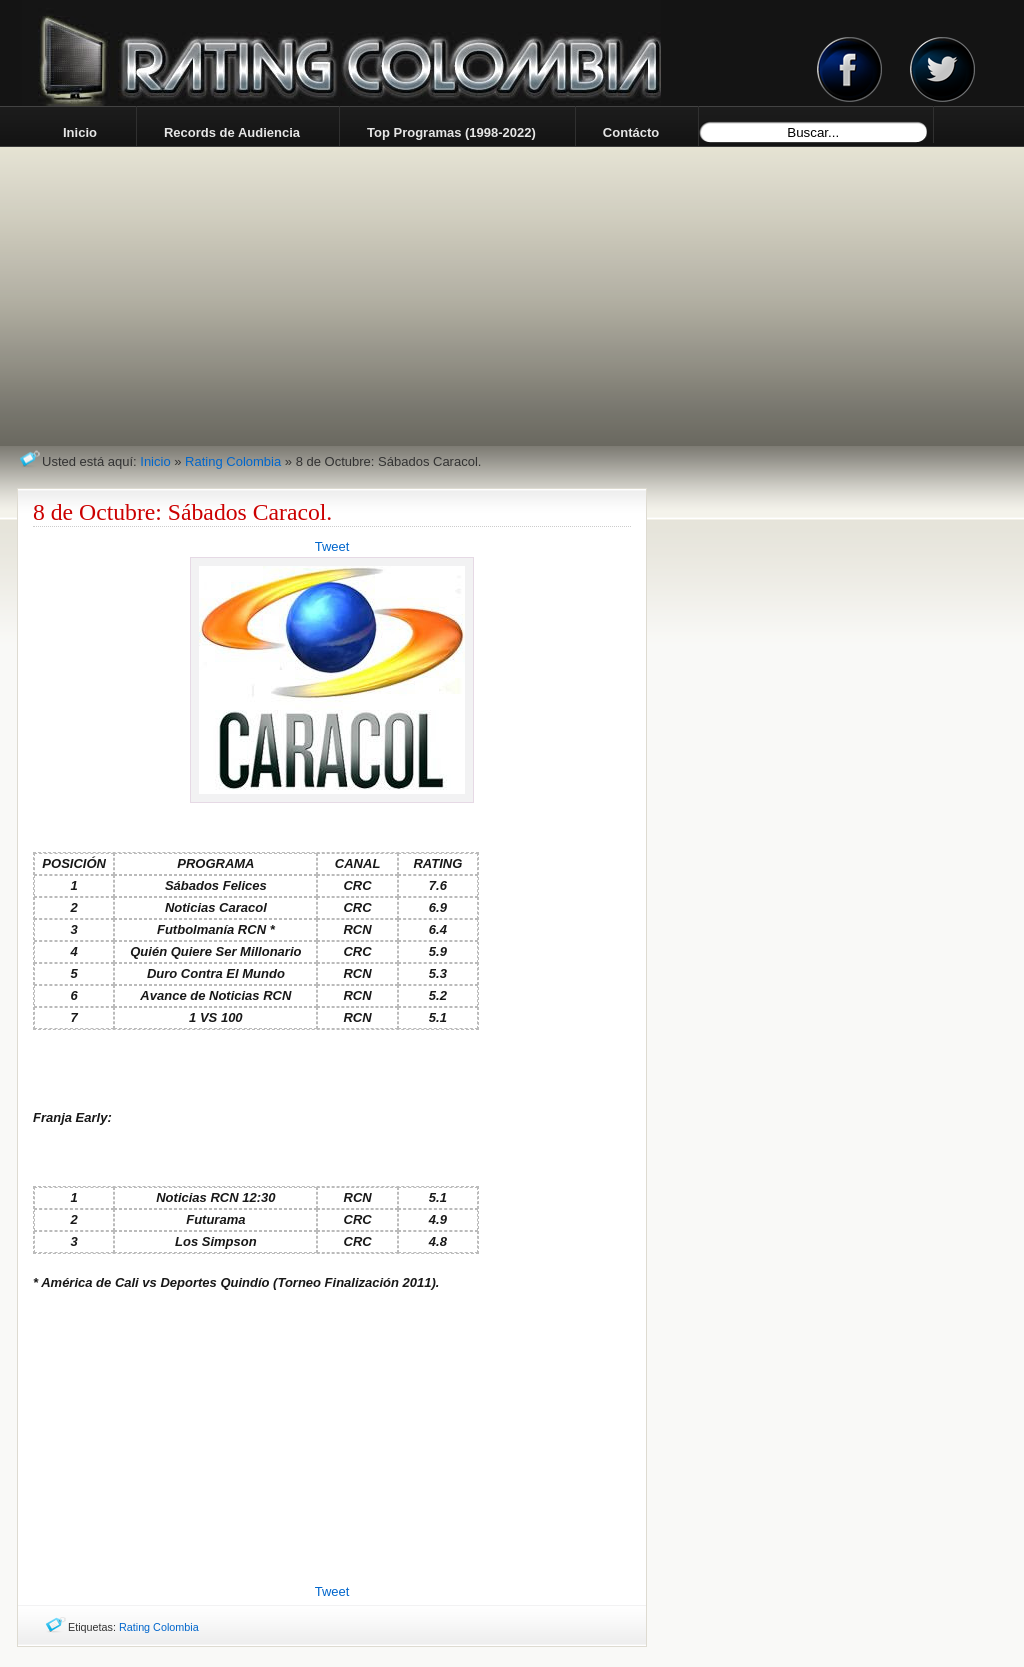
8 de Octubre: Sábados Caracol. (182, 512)
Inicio (155, 461)
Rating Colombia (233, 461)
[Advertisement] (332, 1438)
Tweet (332, 546)
